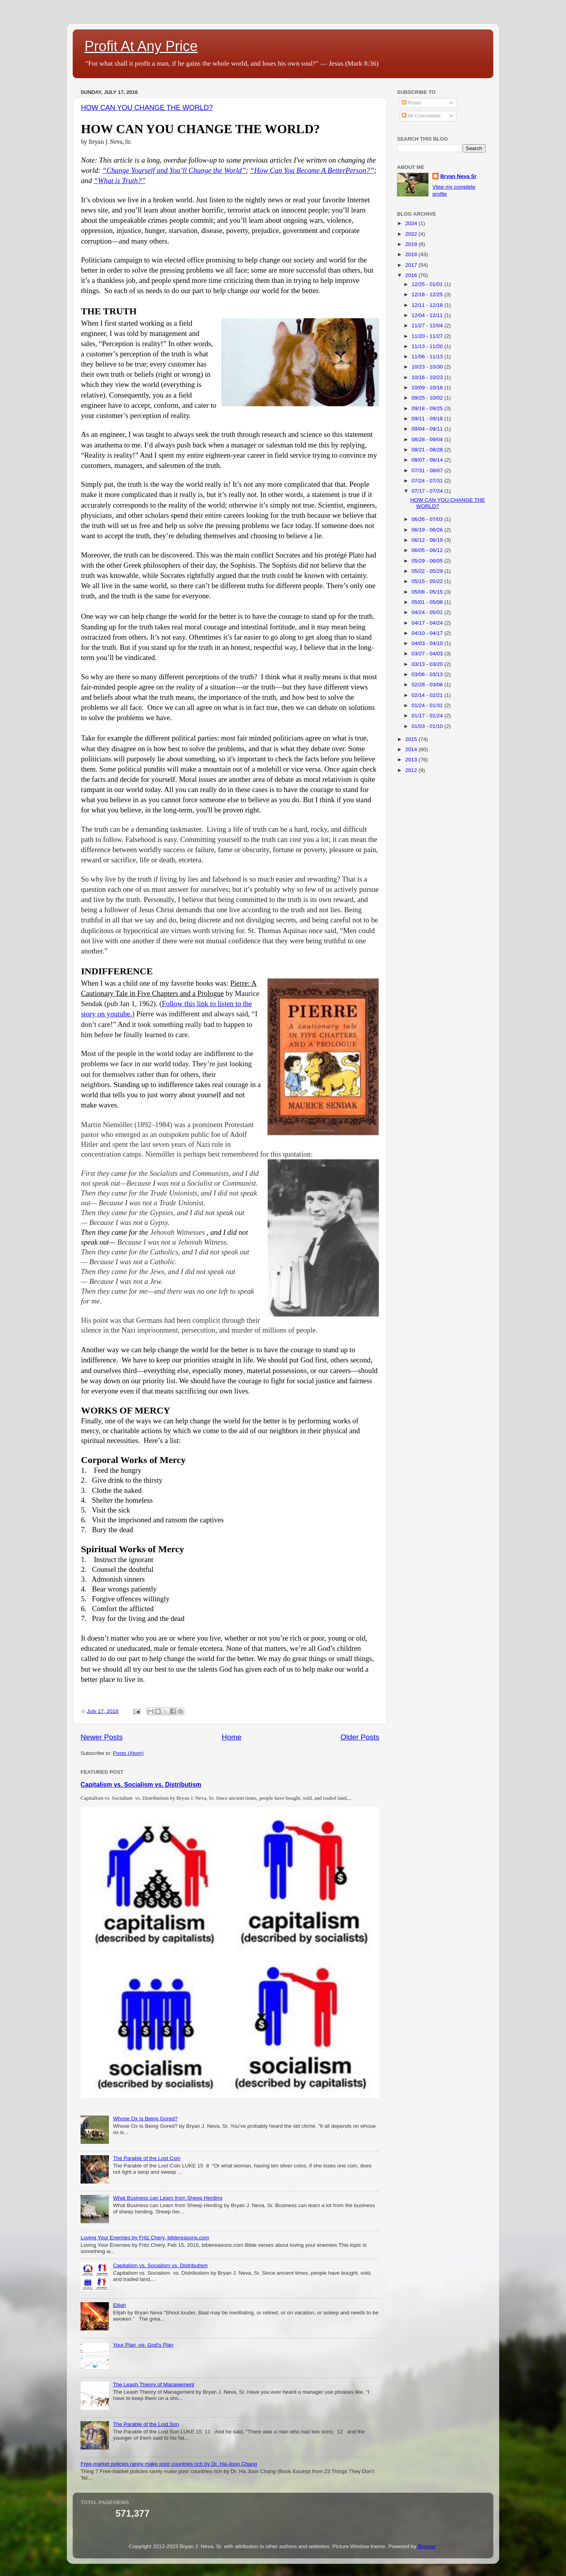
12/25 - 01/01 (428, 284)
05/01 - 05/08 (428, 602)
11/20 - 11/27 (428, 336)
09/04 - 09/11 (428, 429)
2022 (412, 234)
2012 (412, 770)
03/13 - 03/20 (428, 664)
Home (231, 1737)
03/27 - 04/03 (428, 653)
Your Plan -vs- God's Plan (143, 2345)
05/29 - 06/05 (428, 561)
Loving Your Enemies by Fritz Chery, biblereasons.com (145, 2237)
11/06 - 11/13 (428, 356)
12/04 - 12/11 (428, 315)
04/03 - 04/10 (428, 643)
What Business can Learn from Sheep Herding (167, 2198)
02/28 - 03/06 (428, 685)
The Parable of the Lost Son (146, 2424)
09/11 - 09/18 (428, 419)
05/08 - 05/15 (428, 592)
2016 (412, 275)
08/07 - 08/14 (428, 460)
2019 (412, 244)
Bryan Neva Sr (458, 176)
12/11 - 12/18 (428, 305)
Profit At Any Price (141, 46)
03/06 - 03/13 (428, 674)
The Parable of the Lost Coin (146, 2158)
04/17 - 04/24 (428, 623)
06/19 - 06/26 (428, 530)
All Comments (421, 116)
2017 (412, 265)
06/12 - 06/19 (428, 540)
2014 (412, 749)
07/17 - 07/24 (428, 491)
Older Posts (359, 1737)
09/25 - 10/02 (428, 398)
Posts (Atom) (128, 1753)
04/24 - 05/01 (428, 612)
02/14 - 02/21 (428, 695)
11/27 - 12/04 (428, 325)
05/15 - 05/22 (428, 581)
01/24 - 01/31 (428, 705)
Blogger (427, 2546)
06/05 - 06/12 (428, 550)
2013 (412, 760)
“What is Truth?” (120, 180)
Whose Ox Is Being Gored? (145, 2118)
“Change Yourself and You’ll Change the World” (174, 170)
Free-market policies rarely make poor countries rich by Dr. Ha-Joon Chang (169, 2464)
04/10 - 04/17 (428, 633)
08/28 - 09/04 (428, 439)
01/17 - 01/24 (428, 716)
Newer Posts (102, 1737)
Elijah (119, 2305)
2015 (412, 739)
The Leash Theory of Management (153, 2384)
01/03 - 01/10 (428, 726)
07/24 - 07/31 (428, 481)
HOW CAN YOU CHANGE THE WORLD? (147, 108)
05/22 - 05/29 (428, 571)
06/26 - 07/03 (428, 519)
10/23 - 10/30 (428, 367)
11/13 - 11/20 (428, 346)
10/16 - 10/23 (428, 377)
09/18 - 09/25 (428, 408)
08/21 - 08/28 (428, 450)
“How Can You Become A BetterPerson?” (312, 170)
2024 (412, 223)
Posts (411, 103)
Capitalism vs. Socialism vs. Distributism (141, 1784)
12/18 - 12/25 (428, 294)
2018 (412, 254)
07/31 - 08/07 (428, 470)
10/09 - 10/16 (428, 388)
